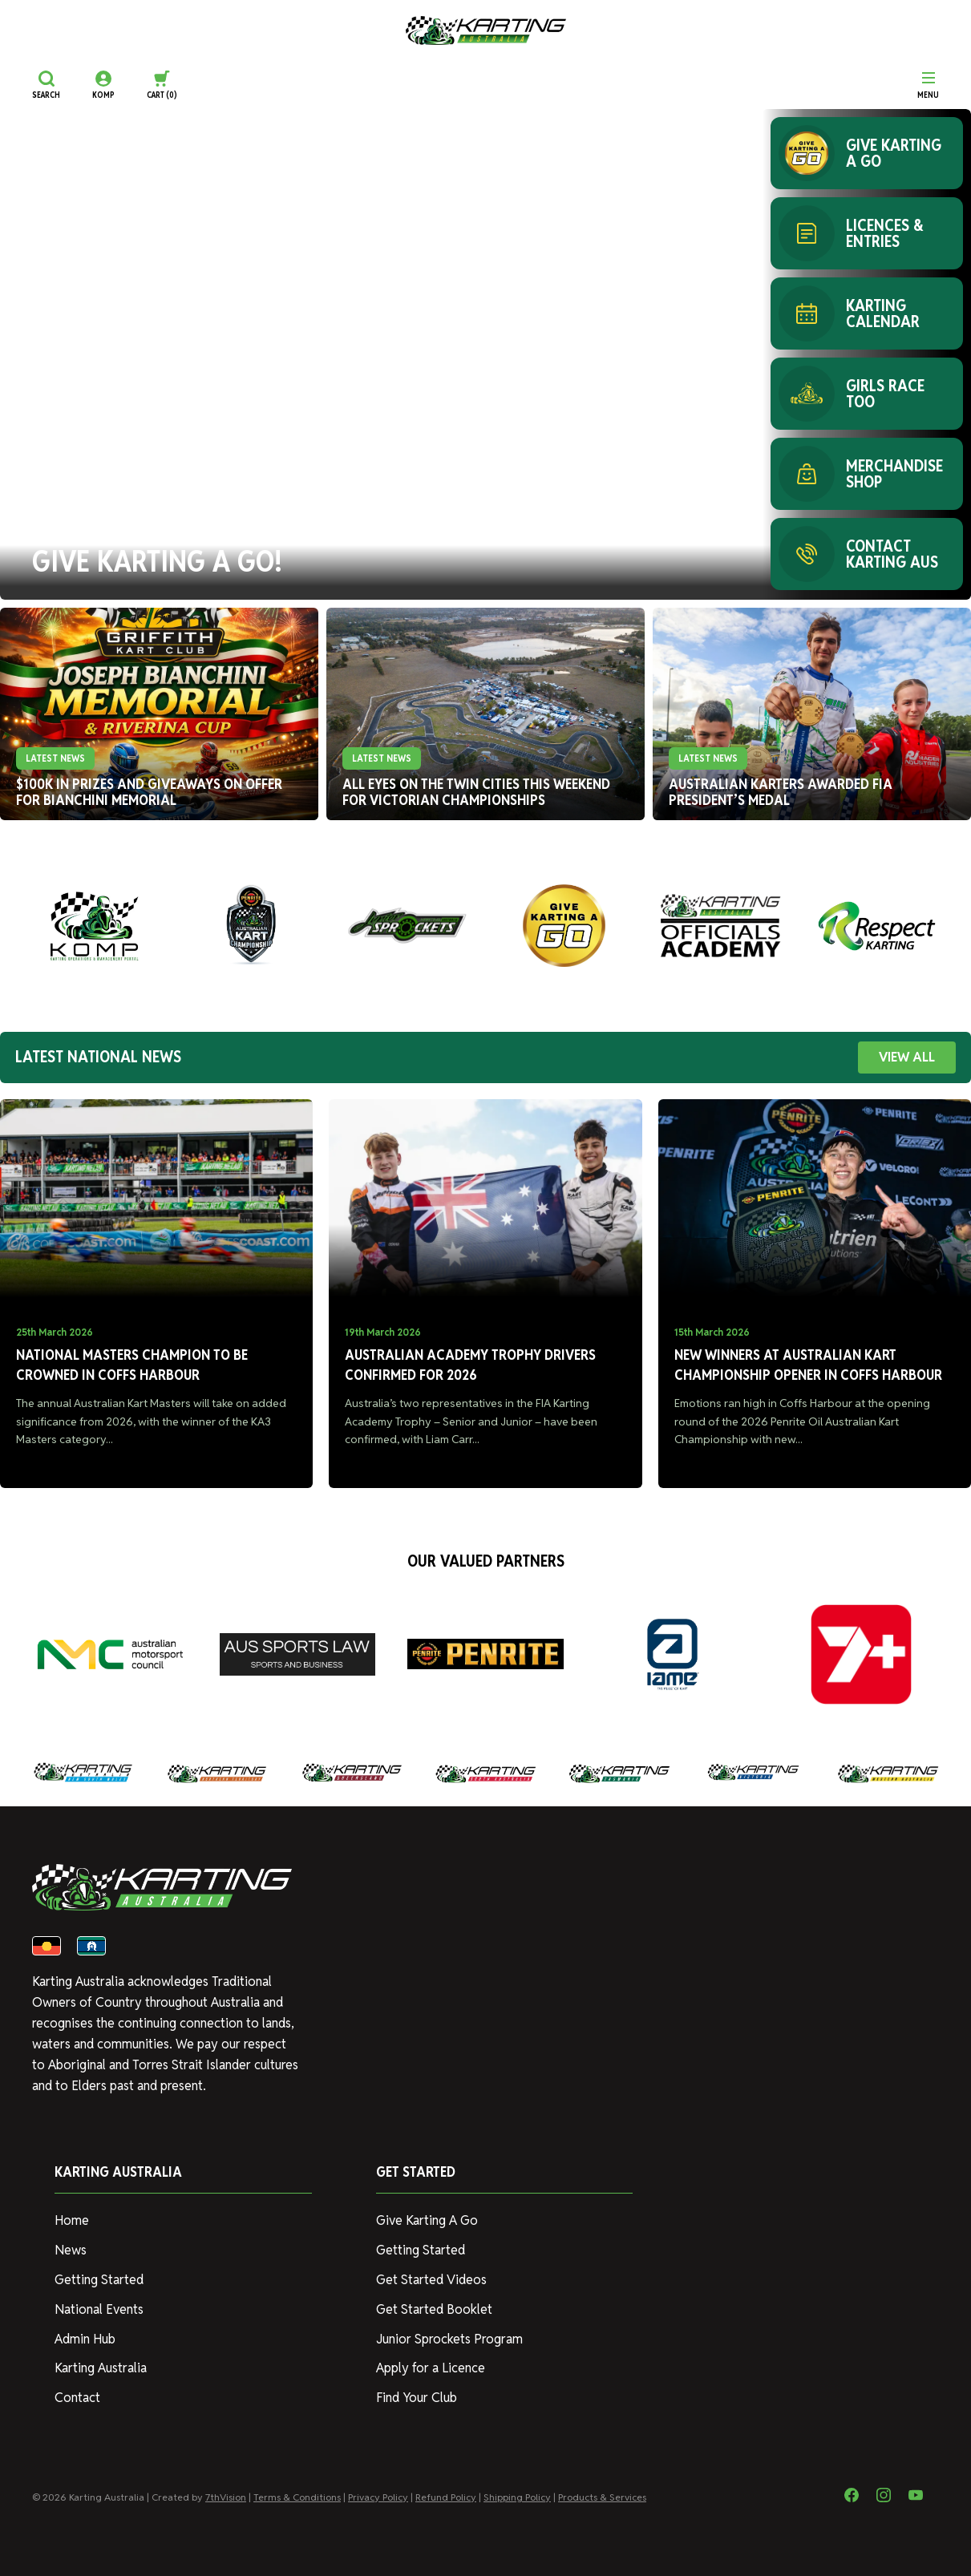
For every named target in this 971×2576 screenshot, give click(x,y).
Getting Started (99, 2279)
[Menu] (928, 85)
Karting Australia (101, 2368)
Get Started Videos (431, 2279)
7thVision (225, 2497)
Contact (77, 2397)
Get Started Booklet (434, 2309)
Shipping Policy (517, 2497)
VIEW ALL (907, 1057)
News (71, 2250)
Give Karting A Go (427, 2220)
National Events (99, 2309)
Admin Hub (85, 2339)
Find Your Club (416, 2397)
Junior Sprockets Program (449, 2339)
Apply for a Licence (430, 2368)
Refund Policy (445, 2497)
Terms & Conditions (297, 2497)
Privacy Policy (378, 2497)
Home (72, 2220)
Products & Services (602, 2497)
